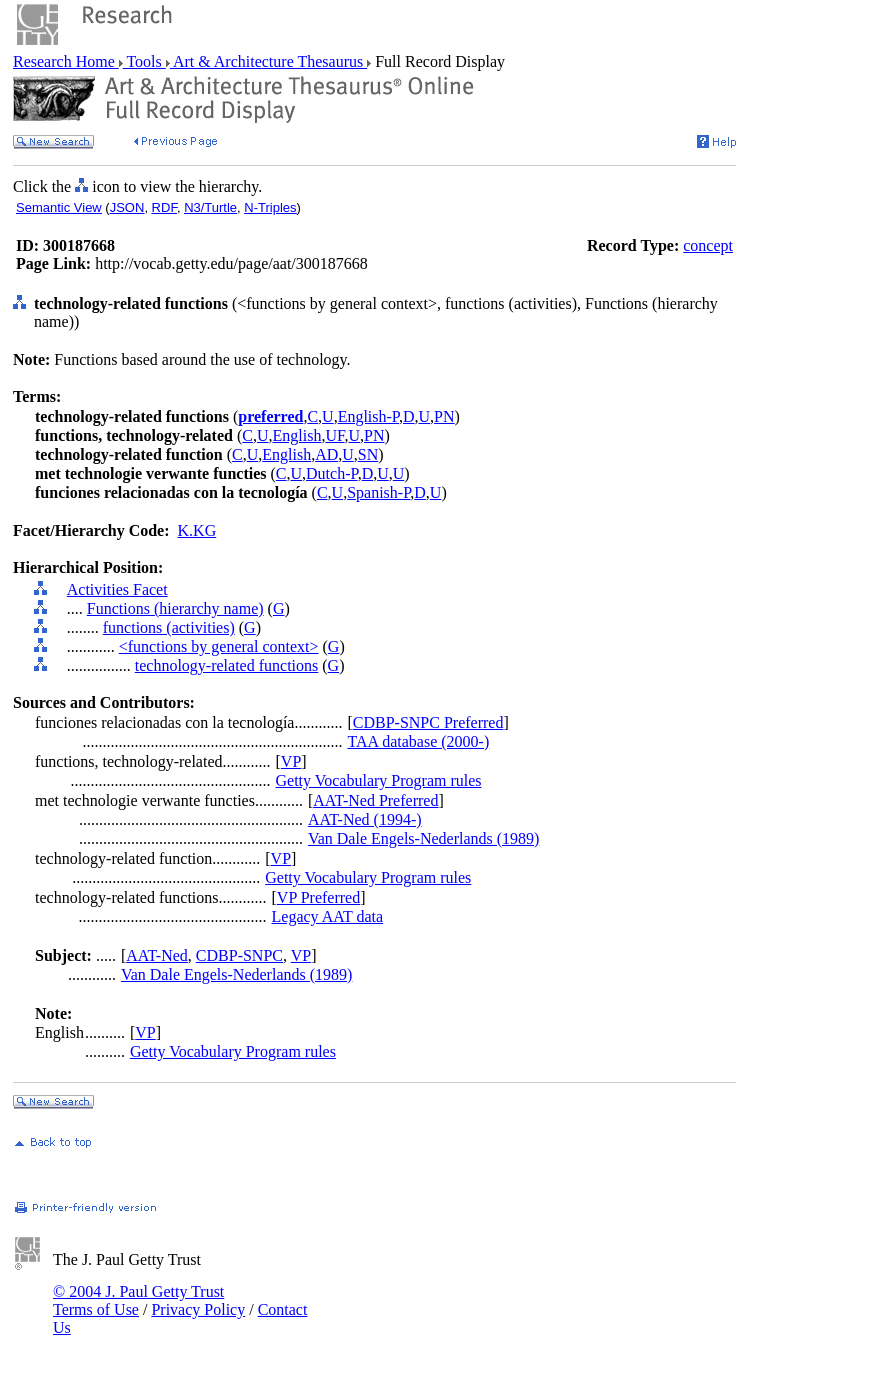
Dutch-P (332, 473)
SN (368, 454)
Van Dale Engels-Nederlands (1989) (423, 838)
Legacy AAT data (328, 916)
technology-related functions (227, 665)
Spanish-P (378, 492)
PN (444, 416)
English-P (368, 416)
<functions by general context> (219, 646)
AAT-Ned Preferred (375, 800)
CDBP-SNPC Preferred (428, 722)
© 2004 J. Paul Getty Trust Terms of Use (138, 1300)
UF (334, 435)
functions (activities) (169, 627)
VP (291, 761)
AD (326, 454)
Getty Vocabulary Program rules (379, 780)
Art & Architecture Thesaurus (268, 61)
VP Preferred (318, 897)
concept (708, 245)
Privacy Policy (198, 1309)
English (296, 435)
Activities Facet (117, 589)
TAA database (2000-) (418, 741)
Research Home (66, 61)
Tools (144, 61)
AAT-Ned (157, 955)
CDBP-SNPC (239, 955)
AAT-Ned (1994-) (365, 819)
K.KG (197, 530)
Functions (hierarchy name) (175, 608)
